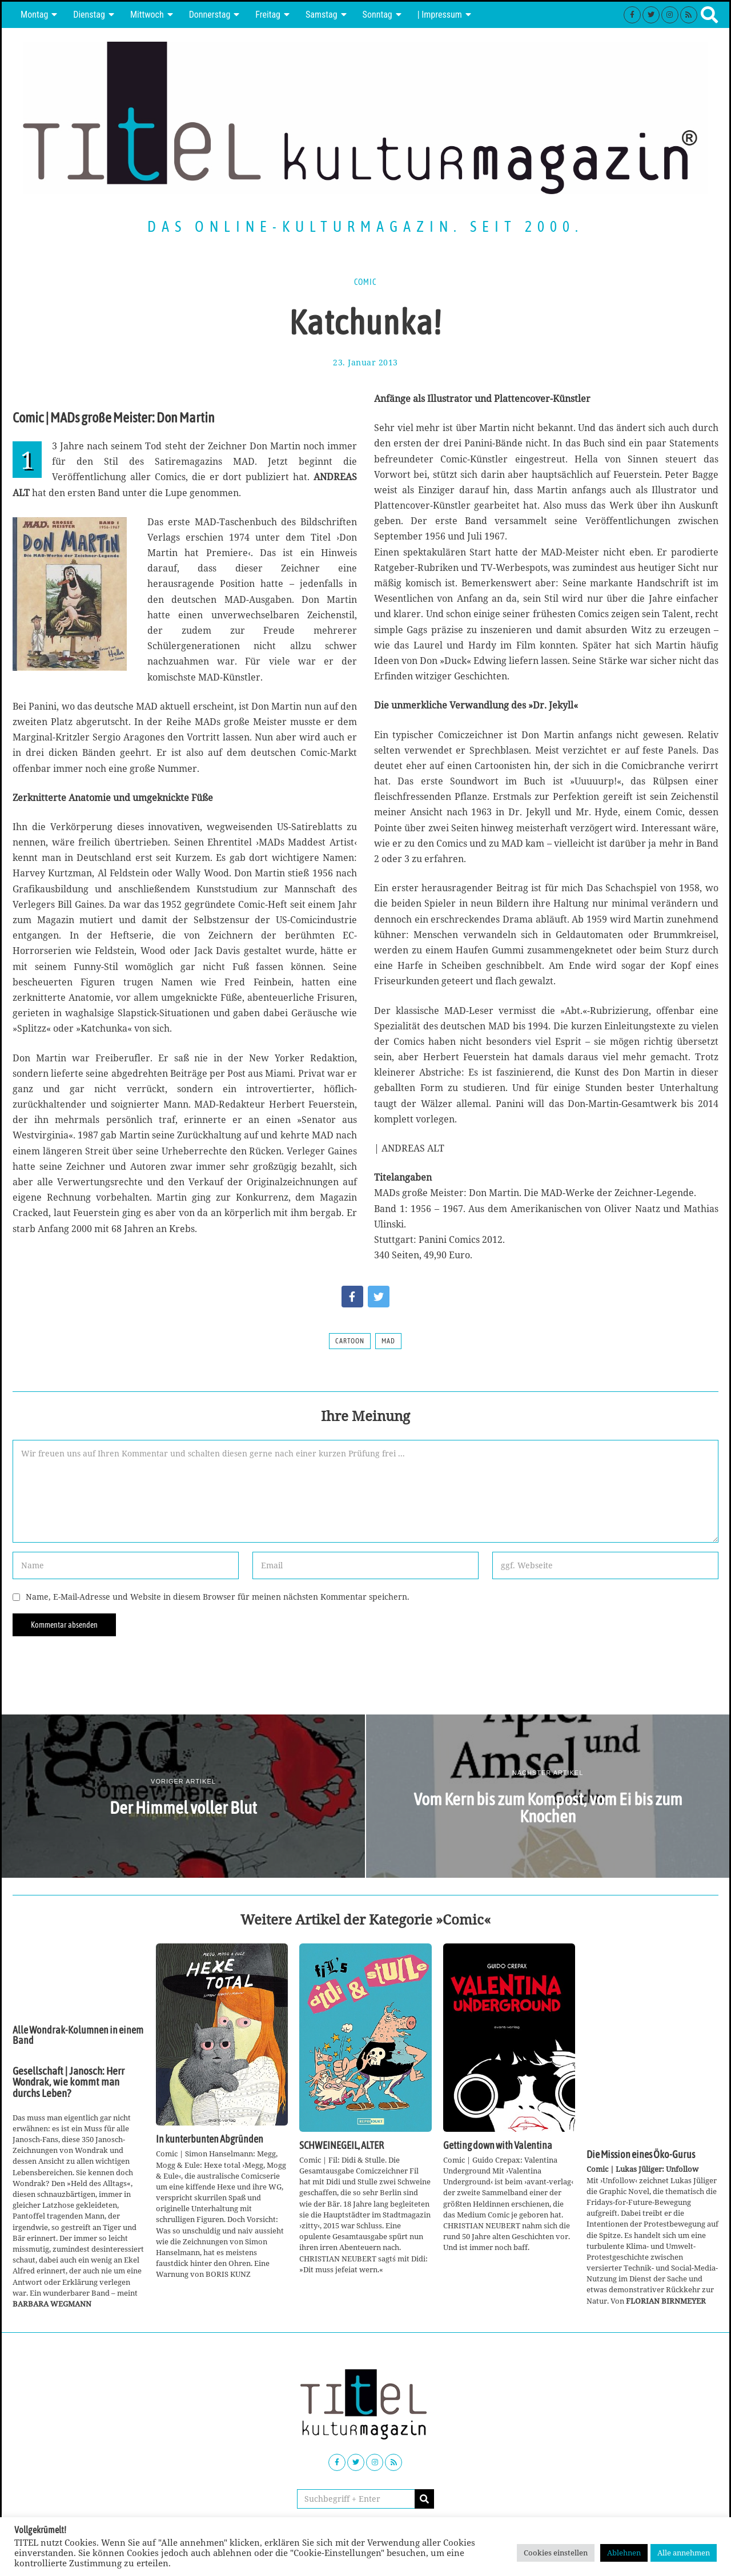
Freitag (267, 14)
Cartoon (349, 1341)
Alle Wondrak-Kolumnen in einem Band (78, 2035)
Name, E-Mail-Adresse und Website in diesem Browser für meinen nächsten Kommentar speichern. (217, 1596)
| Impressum (439, 14)
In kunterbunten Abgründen (209, 2139)
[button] (424, 2499)
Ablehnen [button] (624, 2552)
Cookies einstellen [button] (556, 2552)
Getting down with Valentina (497, 2145)
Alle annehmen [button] (683, 2552)
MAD (388, 1341)
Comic (365, 282)
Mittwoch (147, 14)
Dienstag (89, 14)
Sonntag (377, 14)
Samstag (322, 14)
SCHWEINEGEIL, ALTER (341, 2145)
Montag (34, 14)
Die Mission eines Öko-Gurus (641, 2154)
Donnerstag (210, 14)
